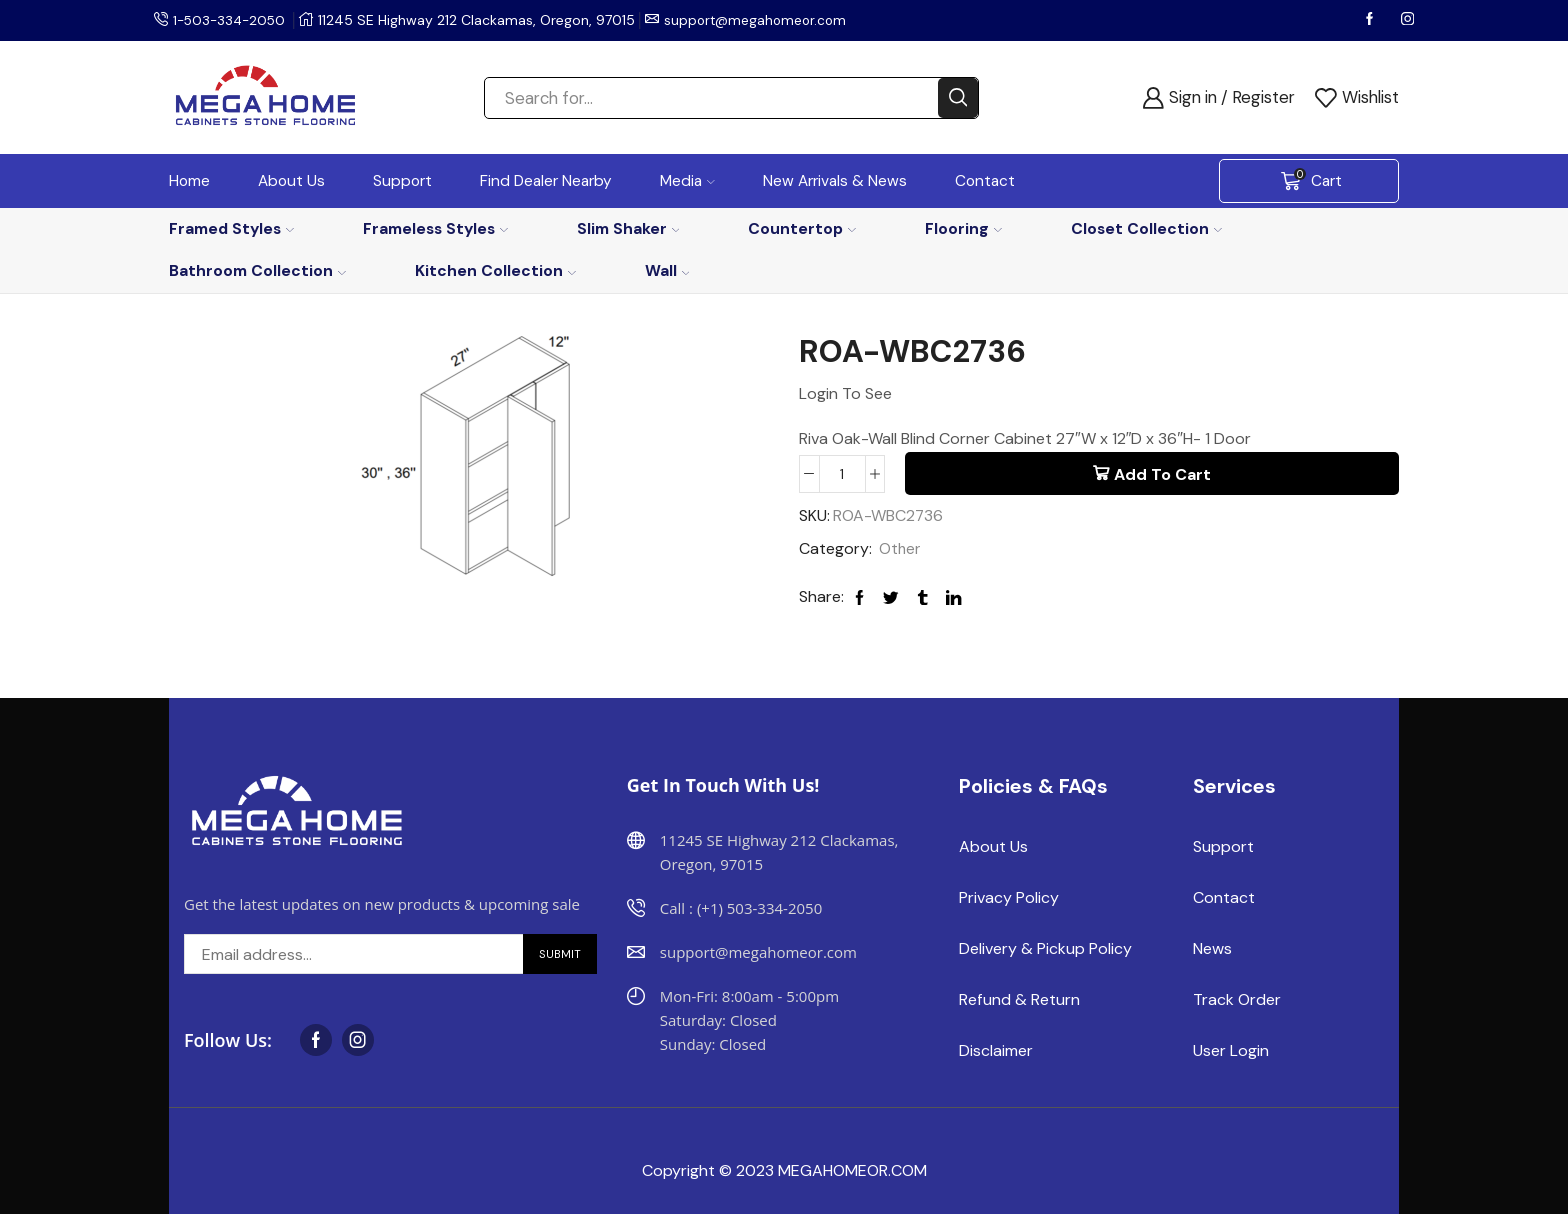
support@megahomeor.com (764, 20)
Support (402, 181)
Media (687, 181)
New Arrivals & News (835, 181)
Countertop (802, 228)
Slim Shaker (628, 228)
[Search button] (958, 98)
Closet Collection (1146, 228)
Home (189, 181)
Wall (667, 270)
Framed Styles (231, 228)
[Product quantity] (842, 474)
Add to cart (1162, 474)
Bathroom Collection (257, 270)
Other (900, 549)
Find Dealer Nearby (546, 181)
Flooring (963, 228)
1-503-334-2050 (232, 20)
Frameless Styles (435, 228)
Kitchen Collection (495, 270)
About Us (291, 181)
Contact (985, 181)
